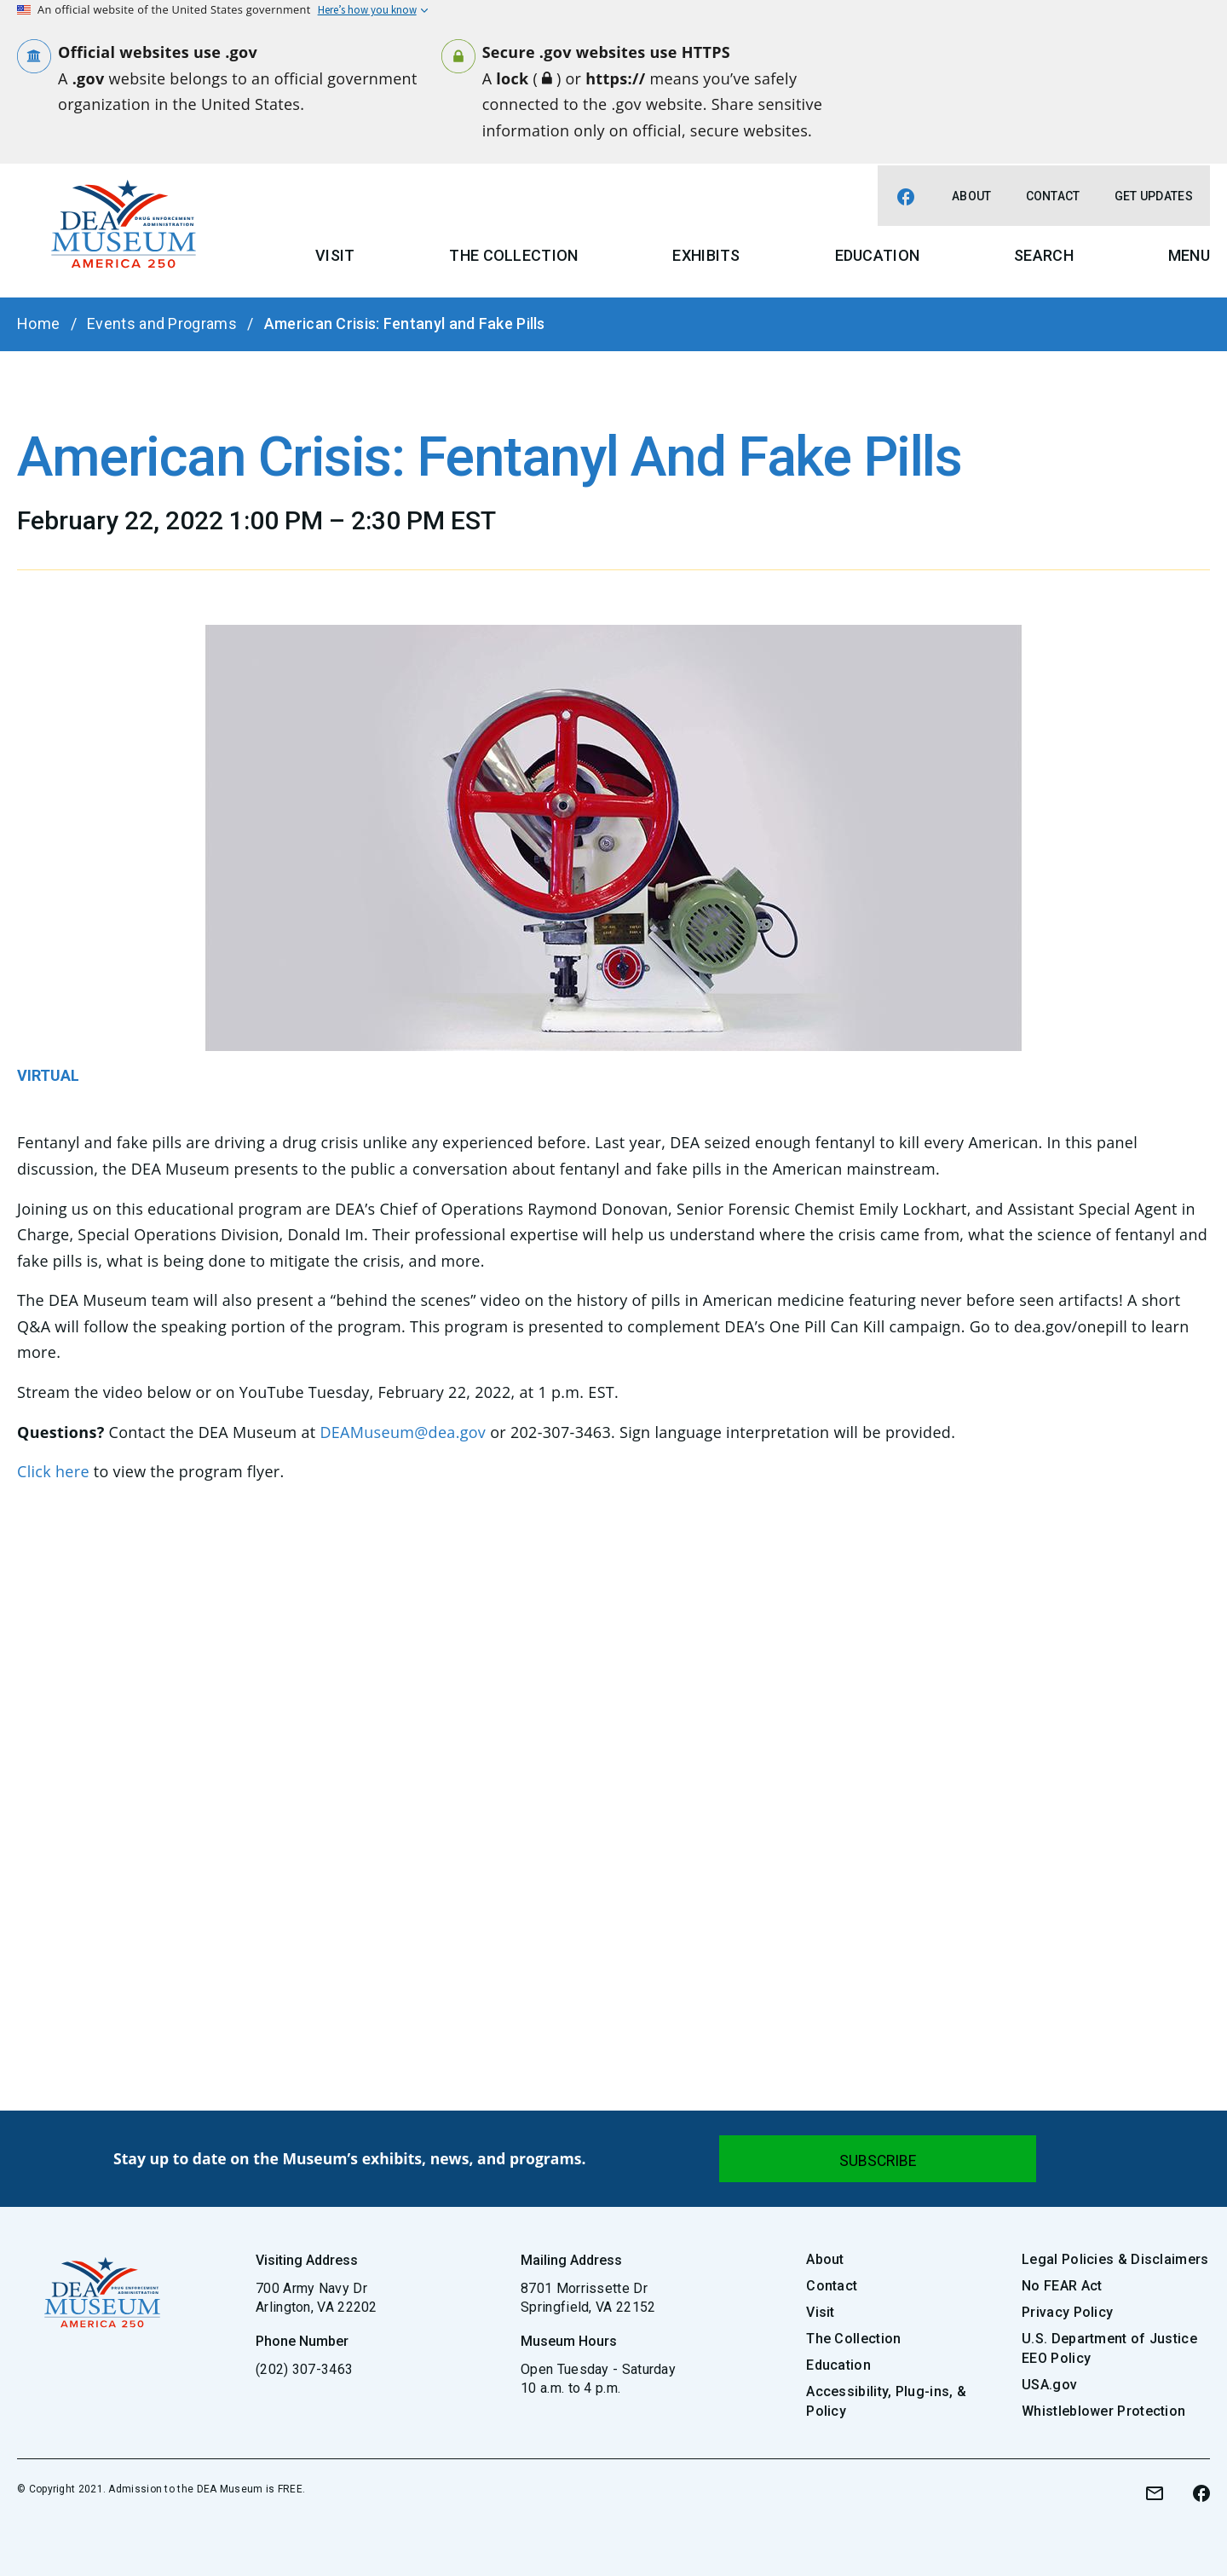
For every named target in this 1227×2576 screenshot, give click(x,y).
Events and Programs (162, 323)
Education (877, 255)
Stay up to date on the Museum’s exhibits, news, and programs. (349, 2158)
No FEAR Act (1062, 2286)
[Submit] (877, 2158)
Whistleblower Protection (1103, 2411)
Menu (1189, 255)
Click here (53, 1471)
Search (1044, 255)
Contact (1053, 196)
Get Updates (1154, 196)
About (972, 196)
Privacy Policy (1067, 2312)
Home (38, 323)
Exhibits (706, 255)
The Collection (513, 255)
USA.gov (1049, 2385)
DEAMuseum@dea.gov (403, 1432)
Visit (335, 255)
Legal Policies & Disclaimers (1115, 2259)
